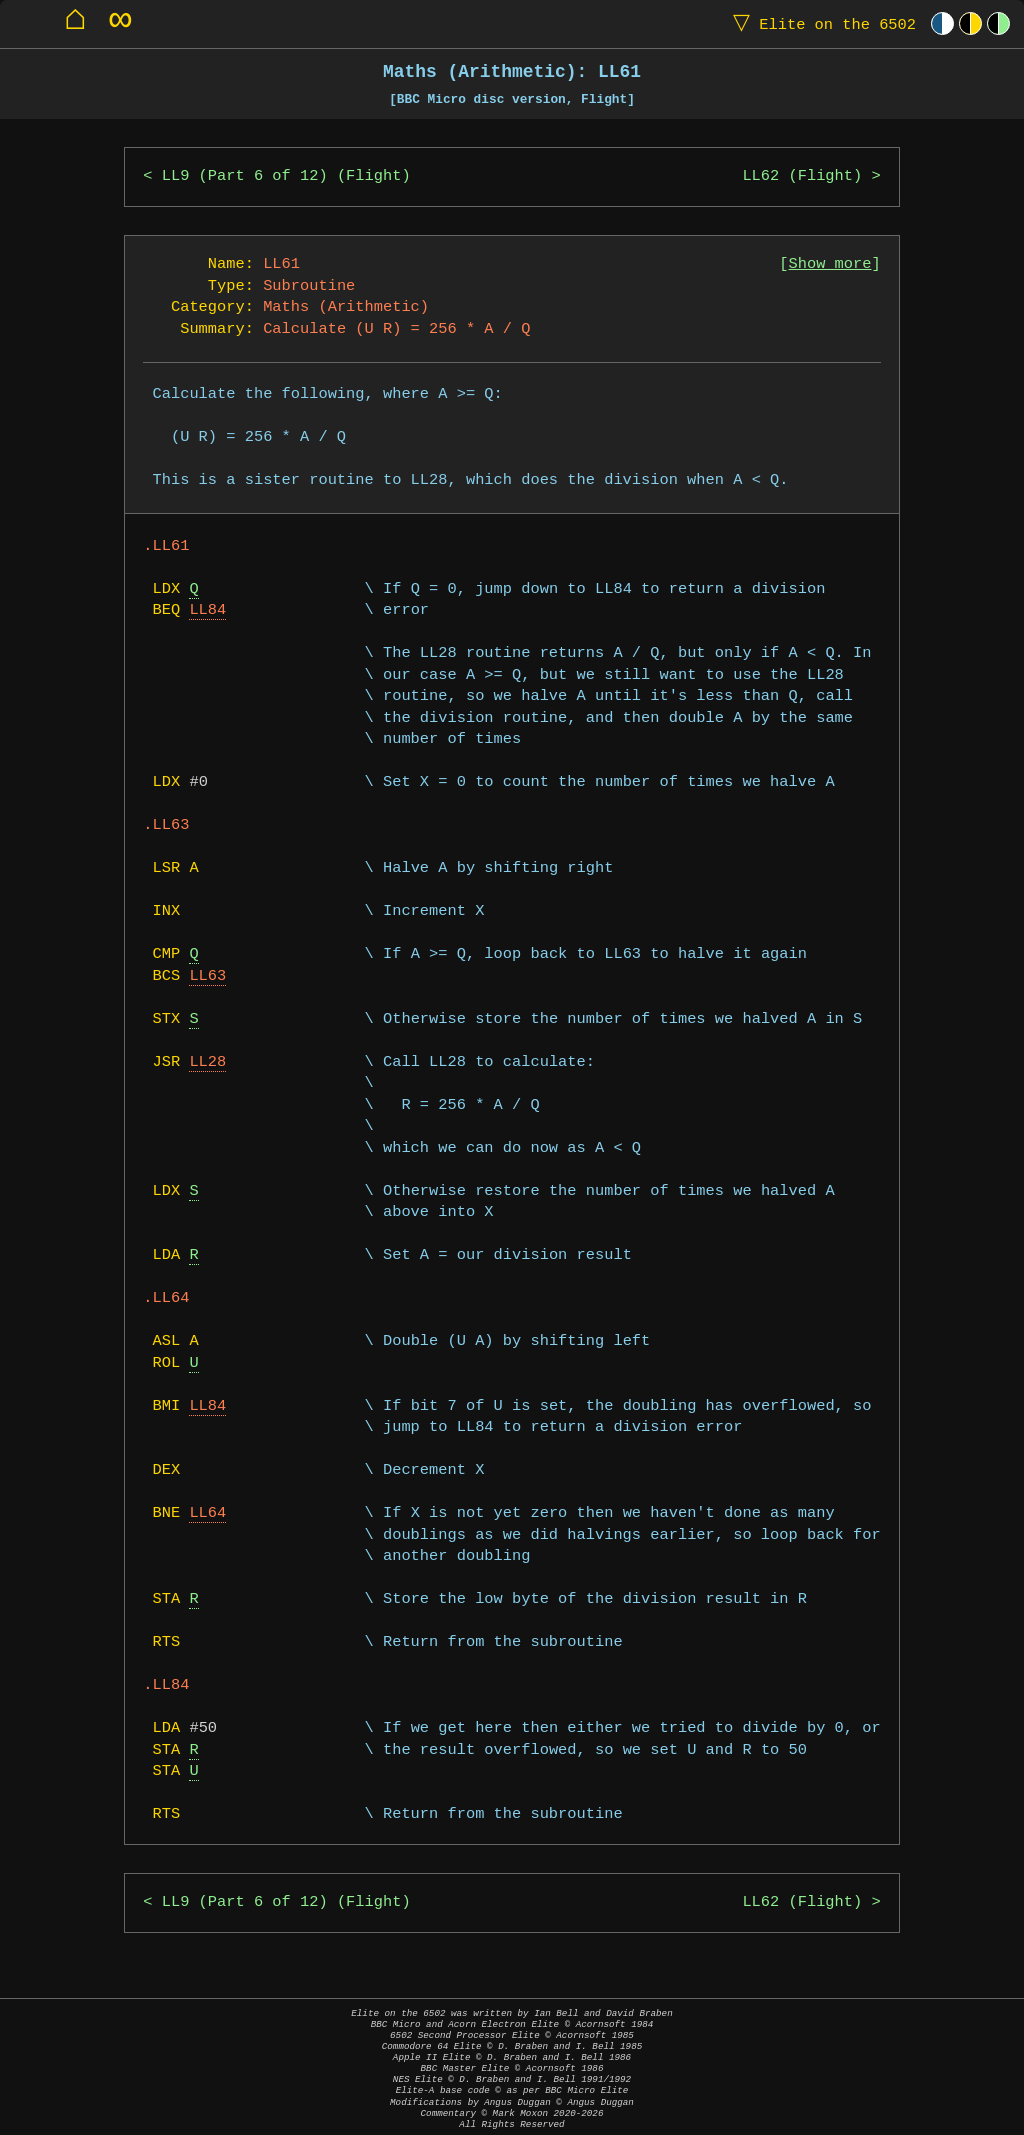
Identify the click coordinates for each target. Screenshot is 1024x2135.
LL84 (207, 610)
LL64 (207, 1513)
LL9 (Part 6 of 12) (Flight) (286, 176)
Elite (820, 23)
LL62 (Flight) (802, 176)
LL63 (207, 976)
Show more (830, 264)
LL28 (207, 1062)
